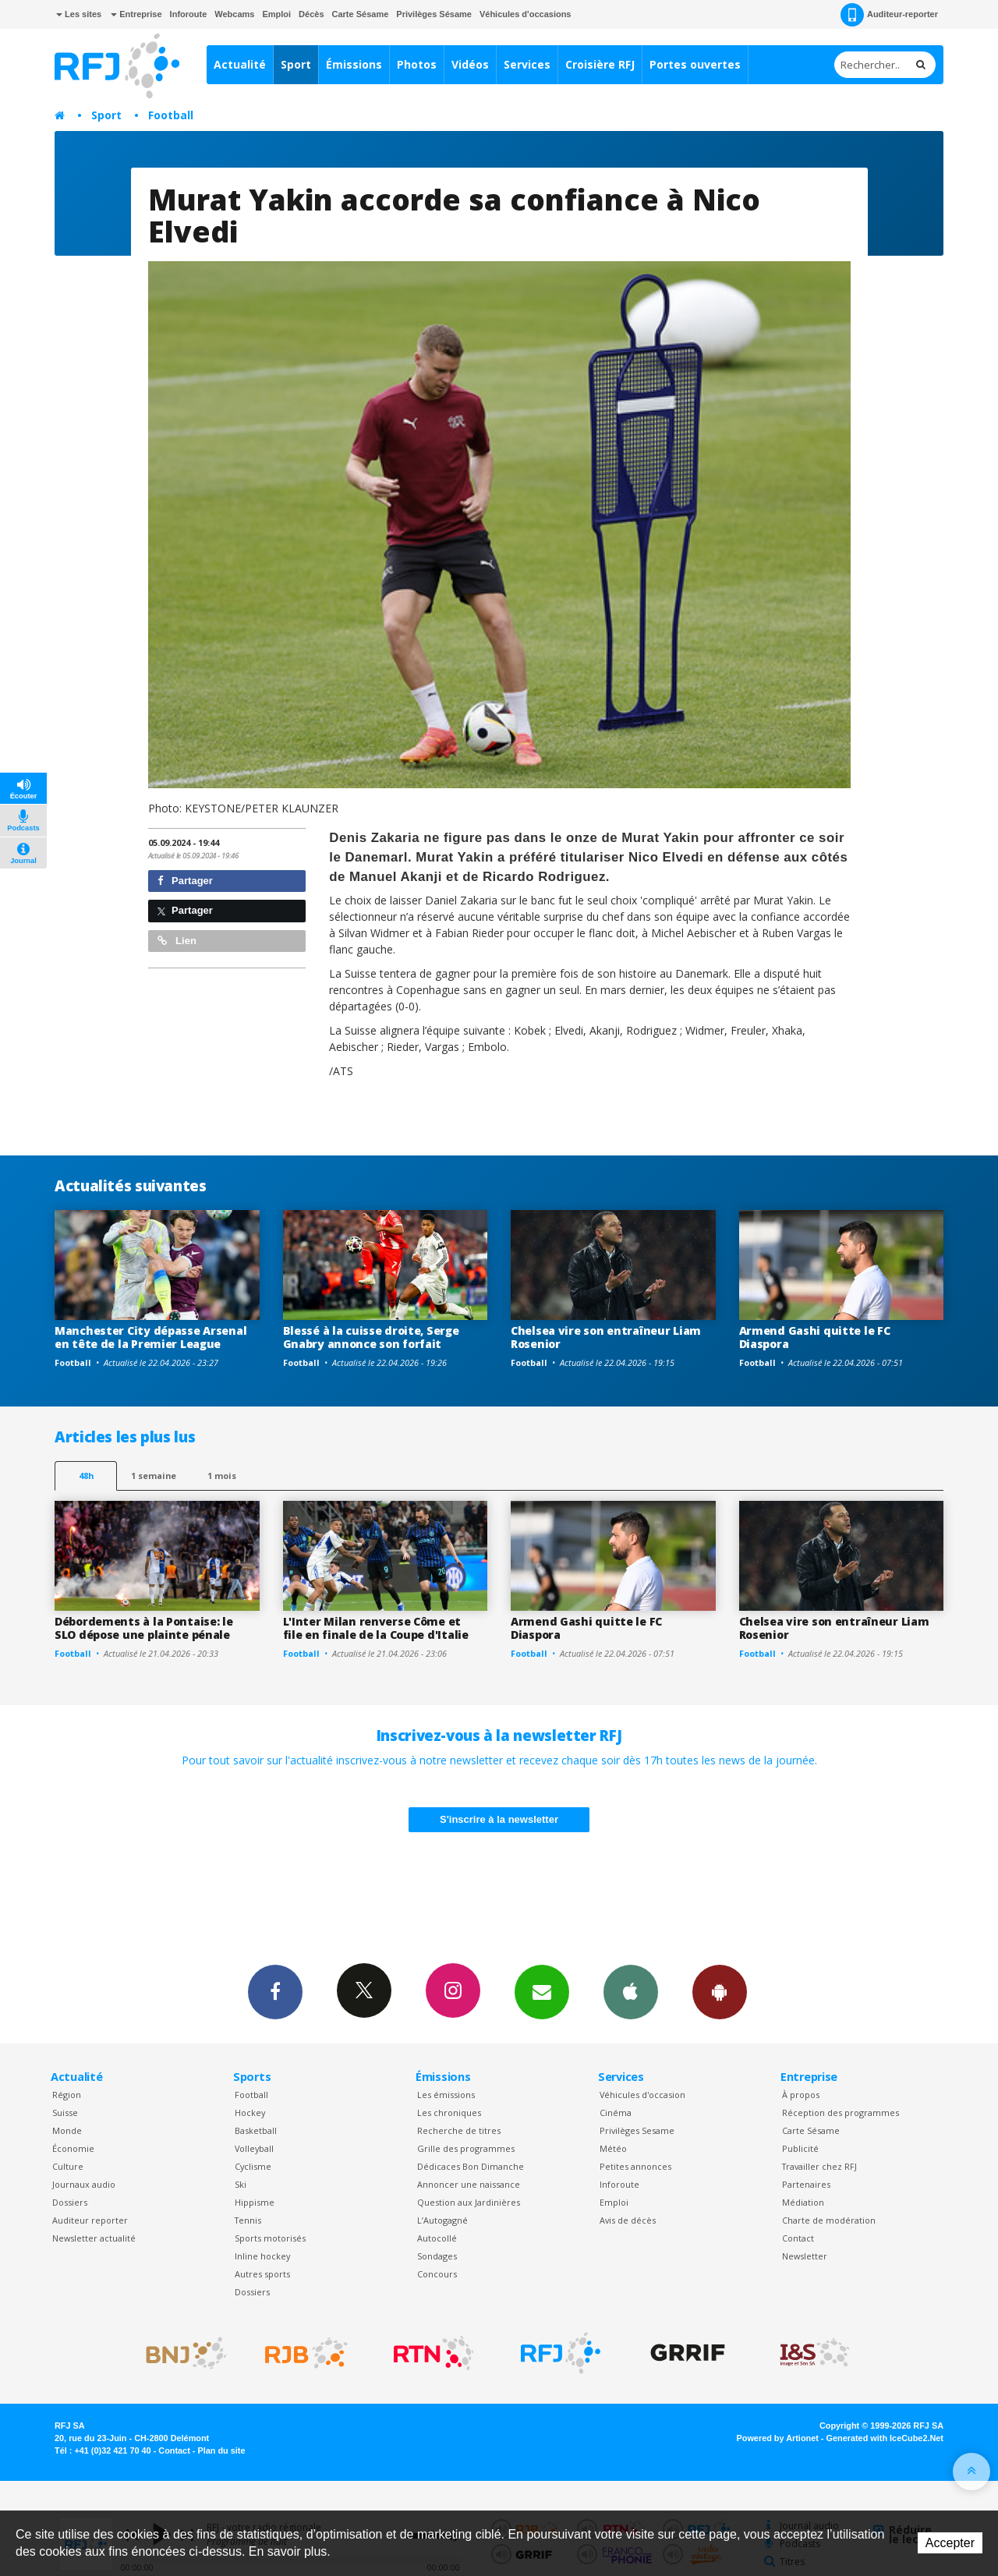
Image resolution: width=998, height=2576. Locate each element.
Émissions (354, 64)
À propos (800, 2094)
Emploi (276, 14)
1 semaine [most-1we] (153, 1475)
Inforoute (188, 14)
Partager (185, 880)
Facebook (275, 1991)
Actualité (240, 64)
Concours (437, 2274)
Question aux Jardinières (468, 2202)
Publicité (800, 2148)
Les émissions (446, 2094)
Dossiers (69, 2202)
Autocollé (437, 2238)
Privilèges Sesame (637, 2130)
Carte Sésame (360, 14)
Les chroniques (449, 2112)
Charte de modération (829, 2220)
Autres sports (262, 2274)
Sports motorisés (270, 2238)
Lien (176, 941)
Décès (311, 14)
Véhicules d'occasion (642, 2094)
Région (66, 2094)
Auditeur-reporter (889, 15)
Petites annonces (635, 2166)
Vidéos (470, 64)
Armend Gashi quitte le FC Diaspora (814, 1337)
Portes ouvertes (695, 64)
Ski (240, 2184)
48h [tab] (86, 1475)
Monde (67, 2130)
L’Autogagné (442, 2220)
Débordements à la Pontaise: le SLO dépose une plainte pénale (144, 1628)
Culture (67, 2166)
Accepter (950, 2542)
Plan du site (221, 2450)
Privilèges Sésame (434, 14)
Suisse (65, 2112)
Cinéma (616, 2112)
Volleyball (254, 2148)
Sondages (437, 2256)
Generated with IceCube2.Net (884, 2438)
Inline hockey (262, 2256)
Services (527, 64)
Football (170, 115)
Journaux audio (83, 2184)
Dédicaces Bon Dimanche (470, 2166)
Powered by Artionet (778, 2438)
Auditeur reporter (90, 2220)
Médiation (803, 2202)
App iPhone (630, 1991)
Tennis (248, 2220)
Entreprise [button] (136, 14)
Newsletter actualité (94, 2238)
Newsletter (804, 2256)
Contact (798, 2238)
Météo (613, 2148)
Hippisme (254, 2202)
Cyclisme (253, 2166)
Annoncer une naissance (468, 2184)
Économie (73, 2148)
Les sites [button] (78, 14)
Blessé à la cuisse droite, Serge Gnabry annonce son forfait (371, 1337)
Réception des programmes (840, 2112)
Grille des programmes (466, 2148)
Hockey (250, 2112)
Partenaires (806, 2184)
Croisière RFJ (600, 64)
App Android (719, 1991)
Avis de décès (628, 2220)
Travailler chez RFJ (819, 2166)
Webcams (234, 14)
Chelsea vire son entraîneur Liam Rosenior (606, 1337)
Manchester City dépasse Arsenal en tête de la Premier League (150, 1337)
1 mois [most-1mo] (221, 1475)
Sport (296, 64)
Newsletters (542, 1991)
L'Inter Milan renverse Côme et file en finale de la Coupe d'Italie (376, 1628)
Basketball (256, 2130)
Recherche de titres (459, 2130)
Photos (417, 64)
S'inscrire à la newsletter (499, 1819)
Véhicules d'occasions (526, 14)
